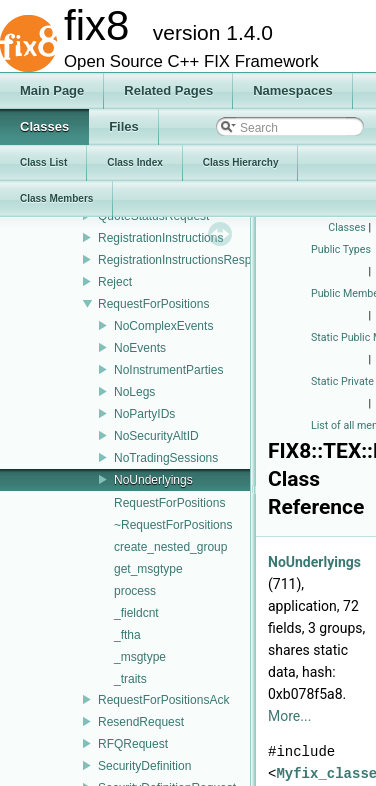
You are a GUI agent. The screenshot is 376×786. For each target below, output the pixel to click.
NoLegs (134, 392)
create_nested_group (170, 547)
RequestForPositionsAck (163, 700)
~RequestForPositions (173, 525)
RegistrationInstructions (160, 238)
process (135, 591)
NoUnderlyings (153, 480)
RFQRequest (133, 744)
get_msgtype (148, 569)
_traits (130, 679)
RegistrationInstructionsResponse (187, 260)
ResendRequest (141, 722)
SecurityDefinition (144, 766)
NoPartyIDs (144, 414)
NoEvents (140, 348)
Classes (346, 227)
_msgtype (140, 657)
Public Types (341, 249)
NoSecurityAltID (156, 436)
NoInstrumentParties (168, 370)
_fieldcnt (136, 613)
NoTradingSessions (166, 458)
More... (289, 716)
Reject (115, 282)
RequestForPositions (153, 304)
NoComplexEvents (163, 326)
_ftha (127, 635)
